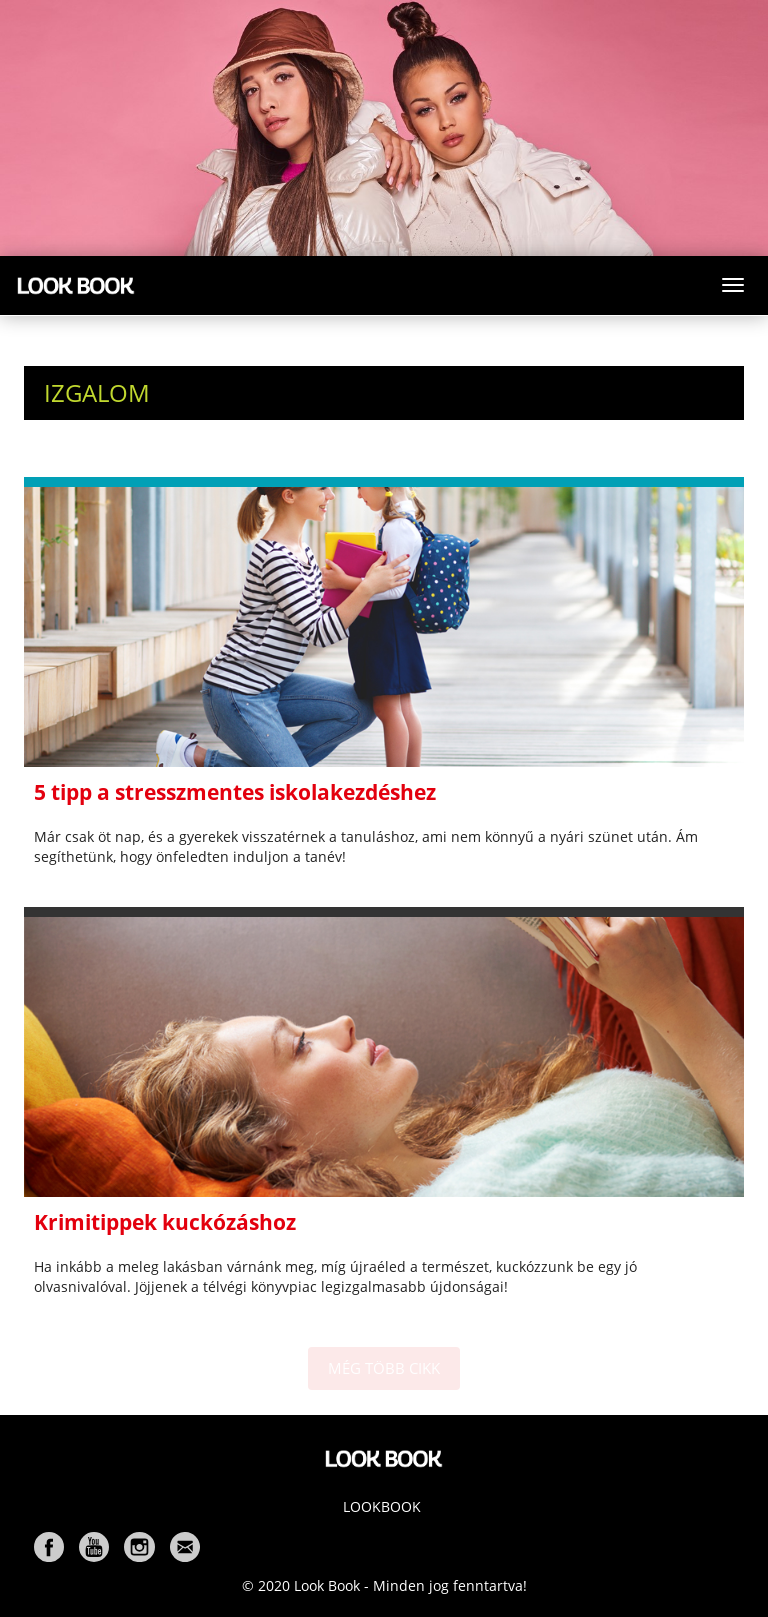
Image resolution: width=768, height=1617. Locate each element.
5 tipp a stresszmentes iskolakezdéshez (235, 792)
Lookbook (382, 1506)
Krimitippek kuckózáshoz (165, 1222)
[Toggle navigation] (733, 285)
